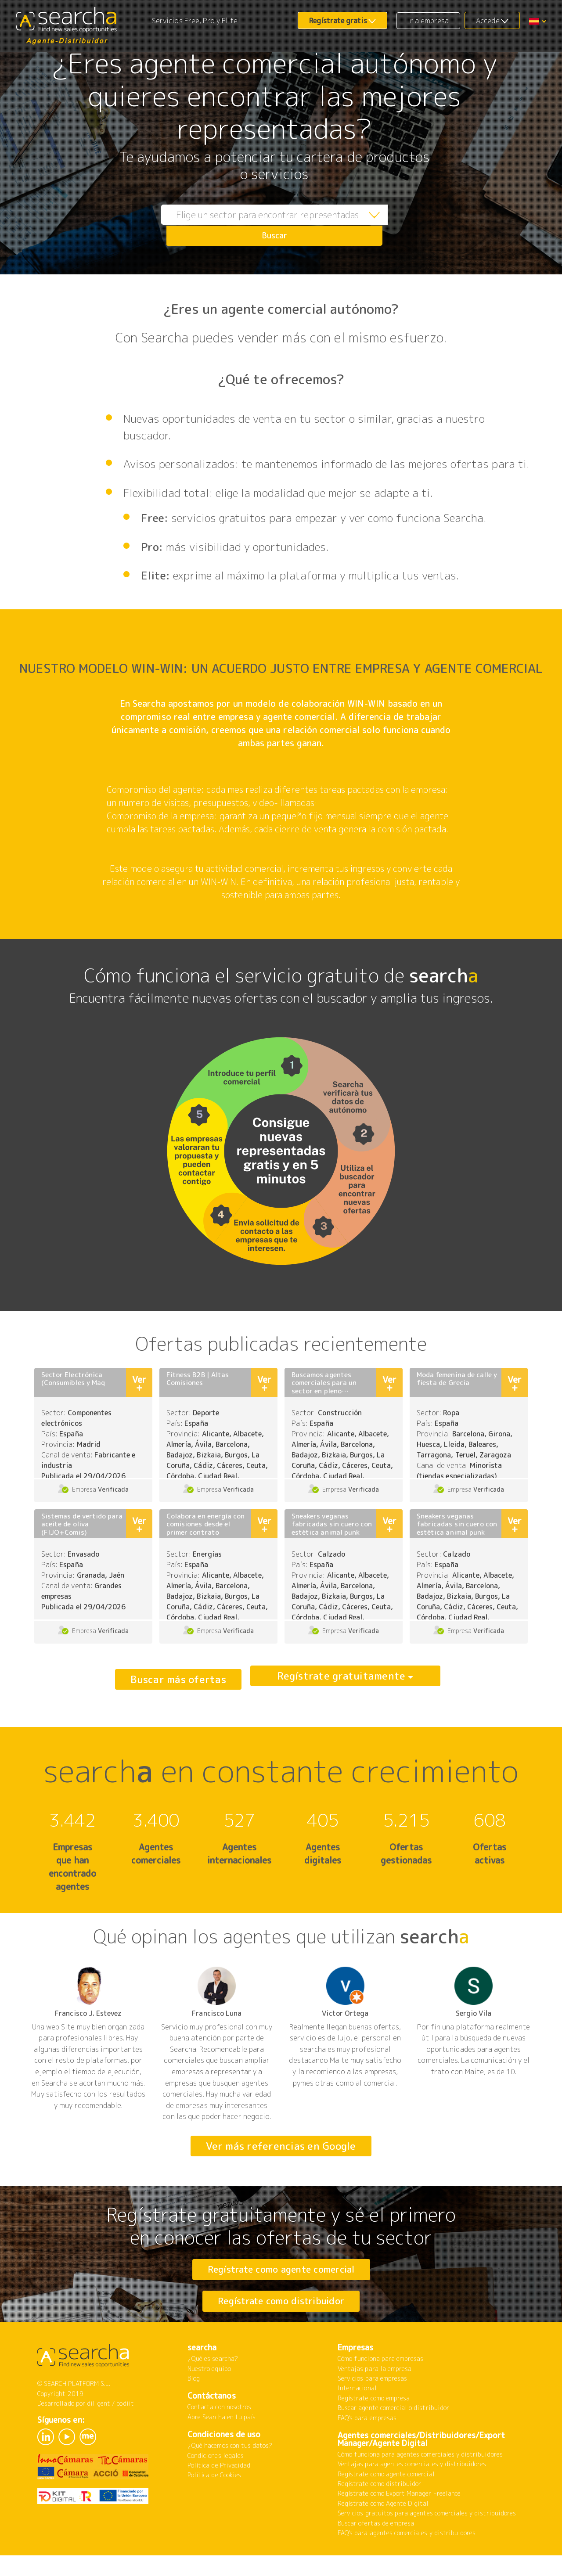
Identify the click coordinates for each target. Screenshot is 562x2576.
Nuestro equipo (209, 2395)
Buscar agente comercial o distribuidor (393, 2434)
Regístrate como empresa (374, 2424)
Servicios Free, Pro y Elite (195, 20)
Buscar (388, 224)
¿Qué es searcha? (212, 2385)
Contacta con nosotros (219, 2433)
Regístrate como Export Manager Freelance (399, 2519)
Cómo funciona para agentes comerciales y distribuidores (420, 2480)
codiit (125, 2429)
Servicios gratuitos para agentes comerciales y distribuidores (427, 2539)
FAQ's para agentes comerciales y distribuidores (407, 2559)
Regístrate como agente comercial (281, 2269)
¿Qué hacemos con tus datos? (229, 2472)
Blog (193, 2404)
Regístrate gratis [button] (338, 20)
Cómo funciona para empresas (380, 2385)
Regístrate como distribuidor (281, 2314)
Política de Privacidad (218, 2491)
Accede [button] (487, 20)
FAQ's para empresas (367, 2444)
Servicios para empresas (372, 2404)
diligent (98, 2429)
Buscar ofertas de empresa (376, 2549)
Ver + (139, 1383)
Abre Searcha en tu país (221, 2443)
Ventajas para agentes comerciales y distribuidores (412, 2490)
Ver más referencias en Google (281, 2146)
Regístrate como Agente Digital (383, 2530)
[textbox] (254, 225)
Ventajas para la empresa (374, 2395)
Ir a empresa (428, 20)
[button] (537, 20)
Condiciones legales (215, 2482)
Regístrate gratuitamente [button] (341, 1679)
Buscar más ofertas (178, 1679)
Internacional (357, 2414)
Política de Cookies (214, 2501)
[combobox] (254, 225)
